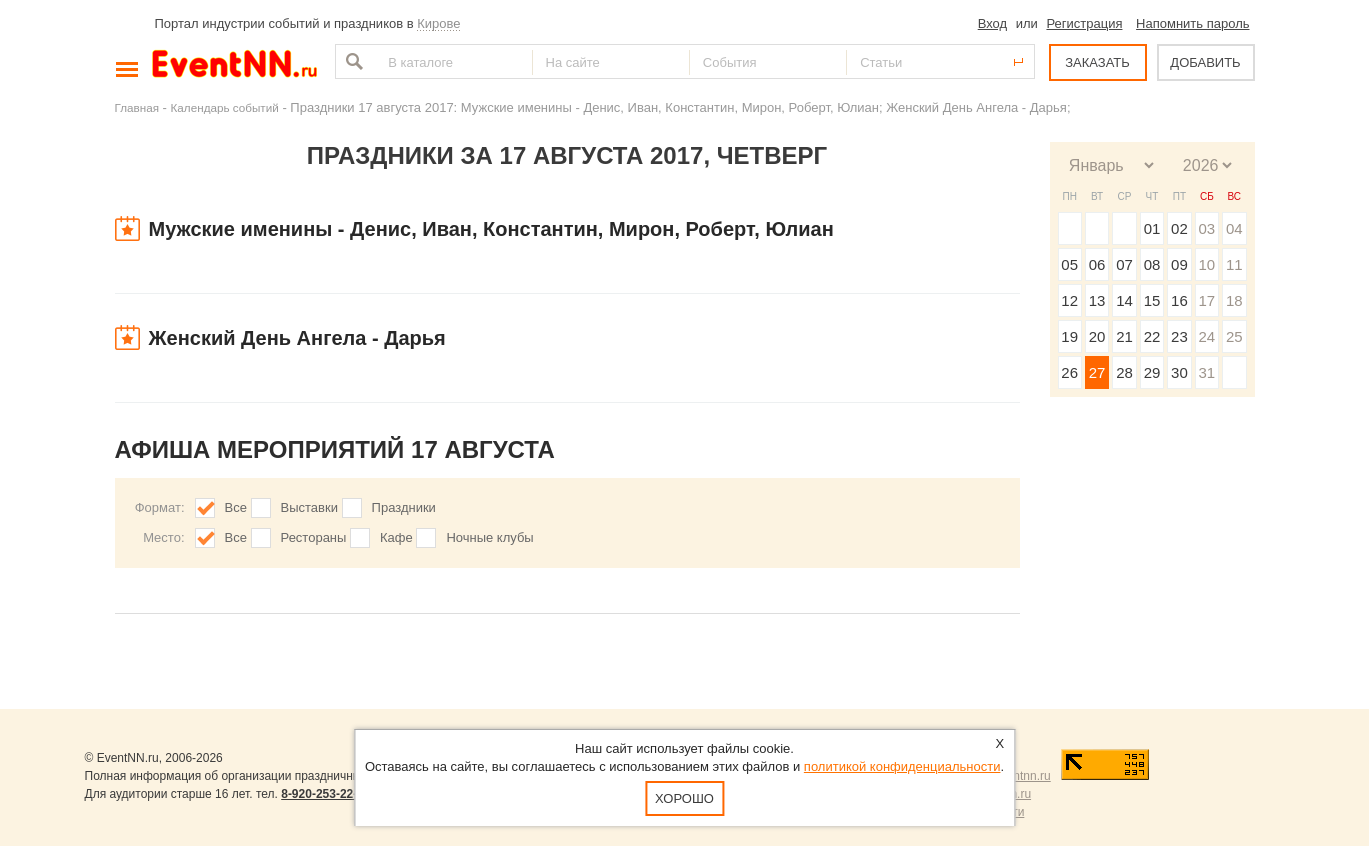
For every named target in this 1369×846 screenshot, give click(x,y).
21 (1124, 336)
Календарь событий (225, 107)
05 (1069, 264)
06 (1097, 264)
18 (1234, 300)
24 (1206, 336)
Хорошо (684, 798)
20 (1097, 336)
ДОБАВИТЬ (1205, 62)
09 (1179, 264)
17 (1206, 300)
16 (1179, 300)
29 (1152, 372)
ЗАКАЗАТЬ (1097, 62)
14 (1124, 300)
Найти (352, 61)
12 (1069, 300)
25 (1234, 336)
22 (1152, 336)
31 (1206, 372)
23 (1179, 336)
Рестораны (314, 537)
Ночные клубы (489, 537)
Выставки (309, 507)
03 (1206, 228)
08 (1152, 264)
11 (1234, 264)
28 (1124, 372)
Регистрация (1084, 23)
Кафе (396, 537)
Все (236, 507)
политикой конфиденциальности (902, 766)
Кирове (438, 23)
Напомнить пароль (1192, 23)
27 (1097, 372)
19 (1069, 336)
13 (1097, 300)
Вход (992, 23)
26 (1069, 372)
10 (1206, 264)
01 (1152, 228)
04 (1234, 228)
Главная (137, 107)
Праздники (404, 507)
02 (1179, 228)
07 (1124, 264)
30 (1179, 372)
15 (1152, 300)
